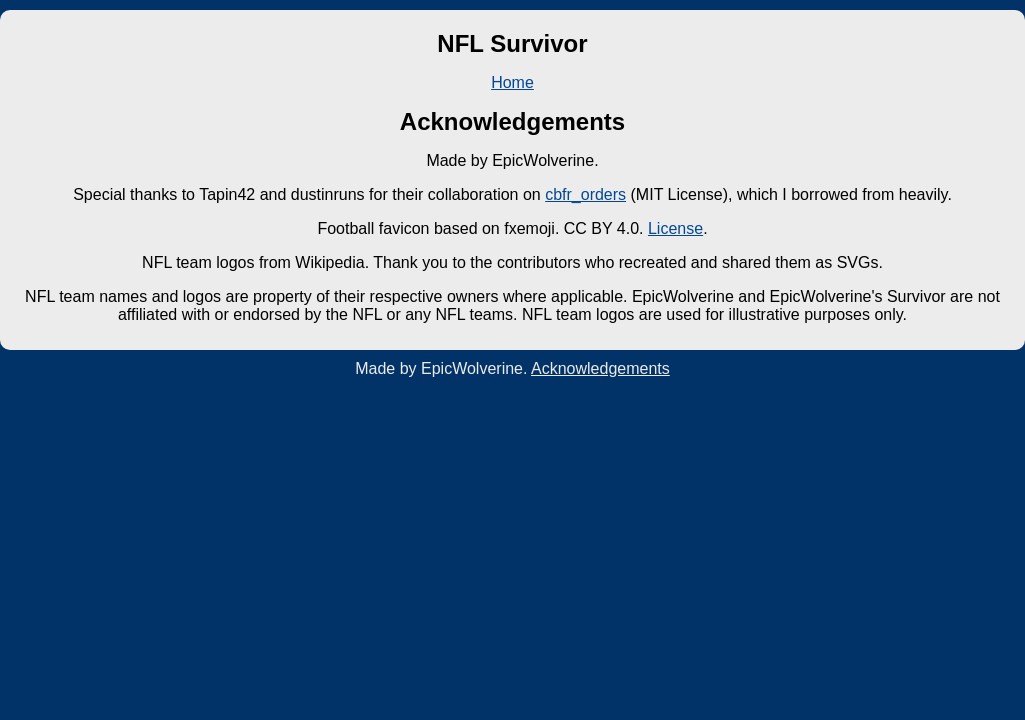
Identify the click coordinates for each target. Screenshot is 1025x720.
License (675, 228)
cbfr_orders (585, 194)
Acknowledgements (600, 368)
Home (512, 82)
